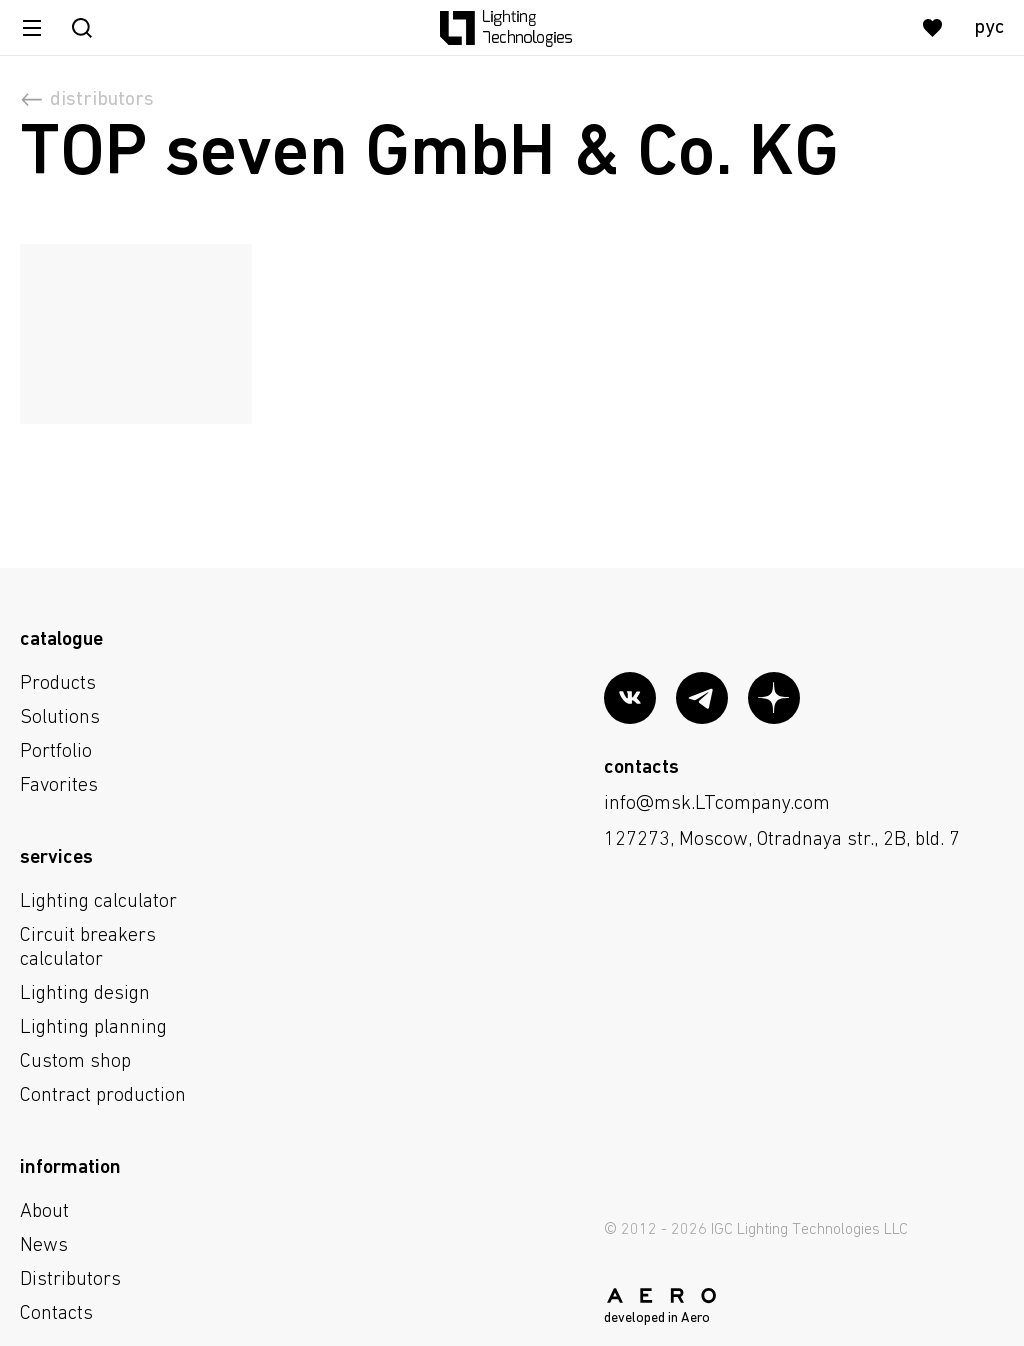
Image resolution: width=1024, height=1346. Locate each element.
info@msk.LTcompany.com (717, 804)
